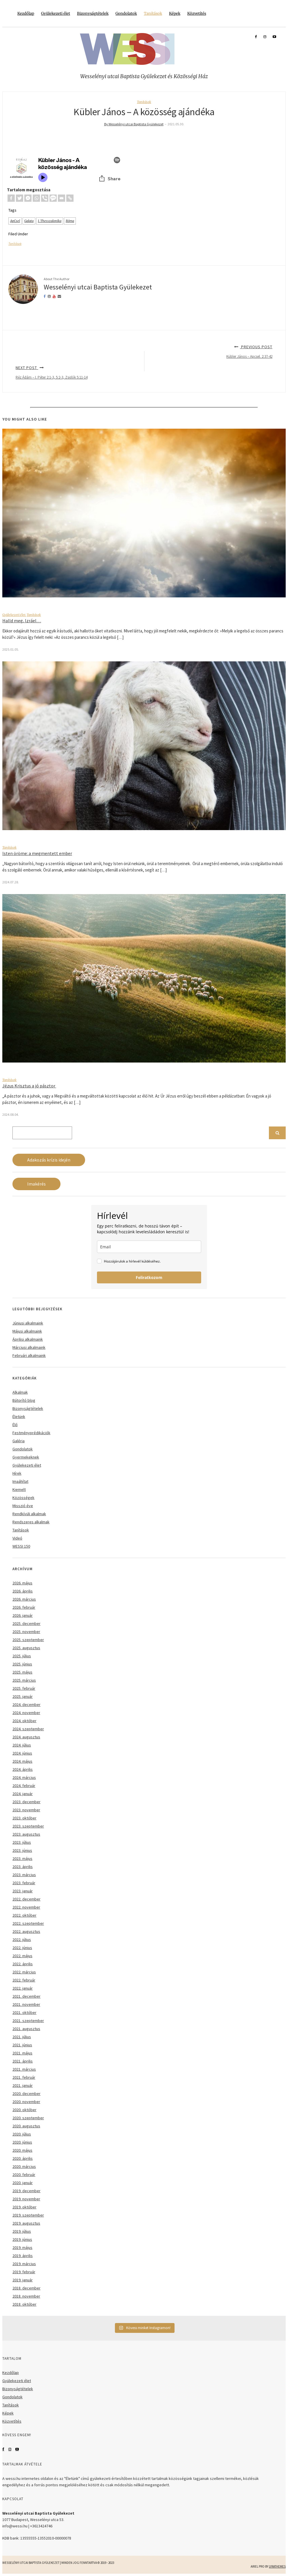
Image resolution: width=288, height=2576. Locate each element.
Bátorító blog (23, 1400)
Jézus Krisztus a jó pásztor (29, 1086)
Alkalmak (20, 1392)
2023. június (22, 1850)
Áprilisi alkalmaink (27, 1339)
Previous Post (144, 351)
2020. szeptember (28, 2117)
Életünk (18, 1416)
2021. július (21, 2036)
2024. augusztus (26, 1737)
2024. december (26, 1704)
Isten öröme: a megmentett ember (37, 853)
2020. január (22, 2182)
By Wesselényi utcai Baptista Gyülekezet (134, 124)
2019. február (23, 2271)
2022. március (24, 1972)
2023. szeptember (28, 1826)
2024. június (22, 1753)
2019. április (22, 2255)
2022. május (22, 1955)
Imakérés (36, 1184)
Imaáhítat (20, 1481)
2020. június (22, 2142)
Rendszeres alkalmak (30, 1521)
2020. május (22, 2150)
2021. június (22, 2044)
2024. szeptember (28, 1728)
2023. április (22, 1866)
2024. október (24, 1720)
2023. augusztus (26, 1834)
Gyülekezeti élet (55, 13)
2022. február (23, 1980)
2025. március (24, 1680)
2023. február (23, 1882)
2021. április (22, 2061)
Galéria (18, 1440)
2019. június (22, 2239)
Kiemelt (19, 1489)
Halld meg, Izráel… (21, 620)
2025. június (22, 1664)
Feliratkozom (149, 1277)
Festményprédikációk (31, 1432)
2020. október (24, 2109)
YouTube (17, 2449)
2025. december (26, 1623)
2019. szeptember (28, 2215)
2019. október (24, 2207)
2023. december (26, 1801)
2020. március (24, 2166)
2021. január (22, 2085)
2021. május (22, 2053)
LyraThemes (277, 2566)
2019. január (22, 2280)
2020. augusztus (26, 2126)
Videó (17, 1538)
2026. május (22, 1583)
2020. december (26, 2093)
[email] (149, 1247)
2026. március (24, 1599)
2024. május (22, 1761)
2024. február (23, 1785)
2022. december (26, 1899)
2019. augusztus (26, 2223)
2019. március (24, 2263)
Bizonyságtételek (93, 13)
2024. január (22, 1793)
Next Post (144, 372)
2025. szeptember (28, 1639)
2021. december (26, 1996)
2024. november (26, 1712)
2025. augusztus (26, 1647)
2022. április (22, 1963)
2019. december (26, 2190)
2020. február (23, 2174)
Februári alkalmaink (29, 1355)
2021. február (23, 2077)
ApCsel (15, 221)
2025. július (21, 1655)
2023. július (21, 1842)
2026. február (23, 1607)
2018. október (24, 2304)
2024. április (22, 1769)
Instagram (9, 2449)
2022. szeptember (28, 1923)
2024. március (24, 1777)
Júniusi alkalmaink (27, 1323)
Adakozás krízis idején (48, 1160)
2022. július (21, 1939)
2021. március (24, 2069)
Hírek (16, 1473)
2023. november (26, 1809)
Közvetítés (196, 13)
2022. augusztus (26, 1931)
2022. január (22, 1988)
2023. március (24, 1874)
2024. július (21, 1745)
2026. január (22, 1615)
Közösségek (23, 1497)
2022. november (26, 1907)
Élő (15, 1424)
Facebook (3, 2449)
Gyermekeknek (25, 1457)
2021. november (26, 2004)
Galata (29, 221)
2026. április (22, 1591)
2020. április (22, 2158)
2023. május (22, 1858)
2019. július (21, 2231)
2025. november (26, 1631)
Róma (70, 221)
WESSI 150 (21, 1546)
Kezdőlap (25, 13)
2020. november (26, 2101)
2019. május (22, 2247)
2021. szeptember (28, 2020)
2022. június (22, 1947)
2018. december (26, 2288)
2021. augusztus (26, 2028)
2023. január (22, 1891)
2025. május (22, 1672)
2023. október (24, 1818)
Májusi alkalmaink (27, 1331)
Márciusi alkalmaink (28, 1347)
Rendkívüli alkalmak (29, 1513)
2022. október (24, 1915)
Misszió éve (22, 1505)
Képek (174, 13)
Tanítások (153, 13)
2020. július (21, 2134)
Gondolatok (126, 13)
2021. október (24, 2012)
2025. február (23, 1688)
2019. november (26, 2198)
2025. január (22, 1696)
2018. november (26, 2296)
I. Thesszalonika (49, 221)
